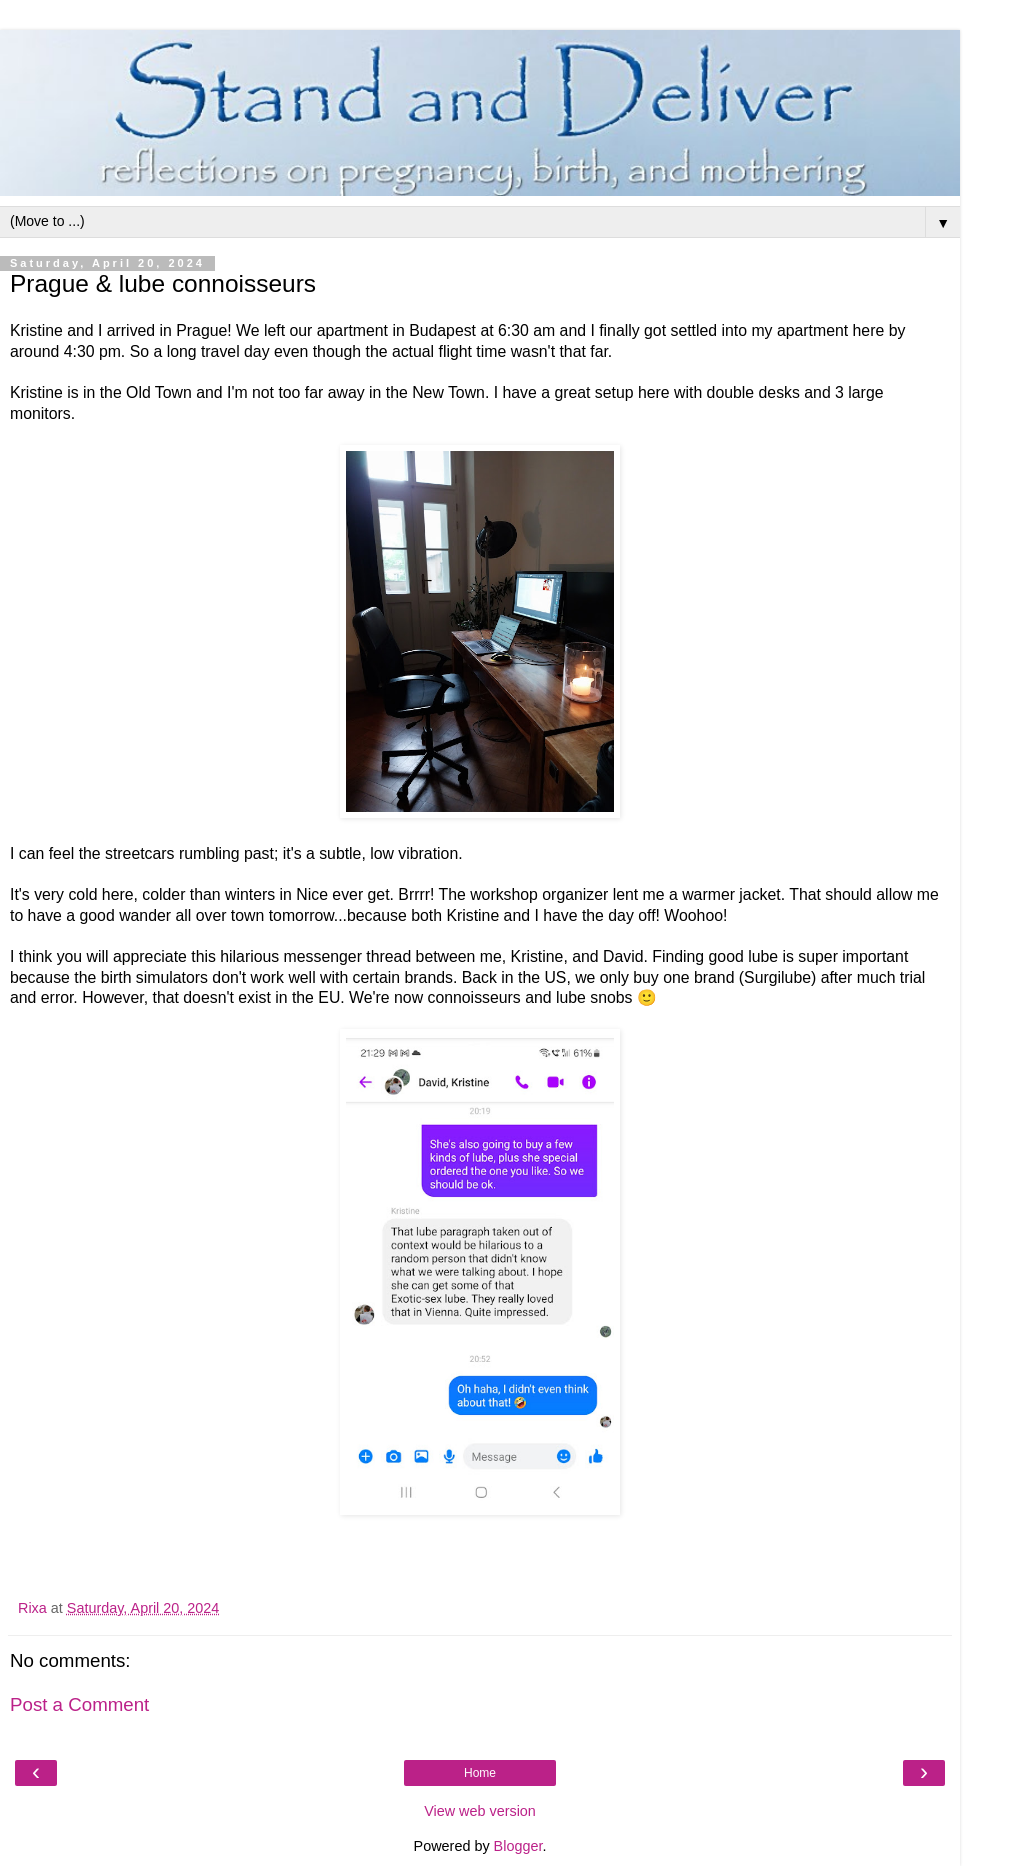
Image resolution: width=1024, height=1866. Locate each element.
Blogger (518, 1846)
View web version (480, 1811)
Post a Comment (79, 1704)
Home (480, 1773)
